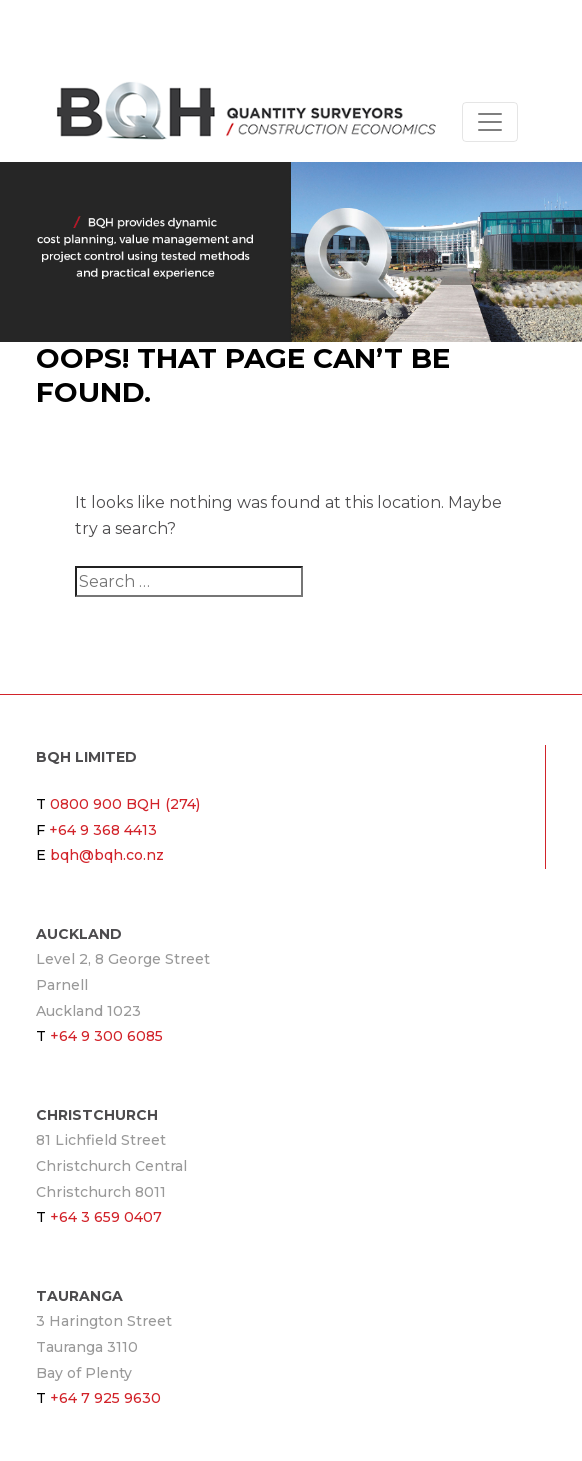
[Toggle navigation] (490, 122)
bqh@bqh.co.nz (107, 855)
